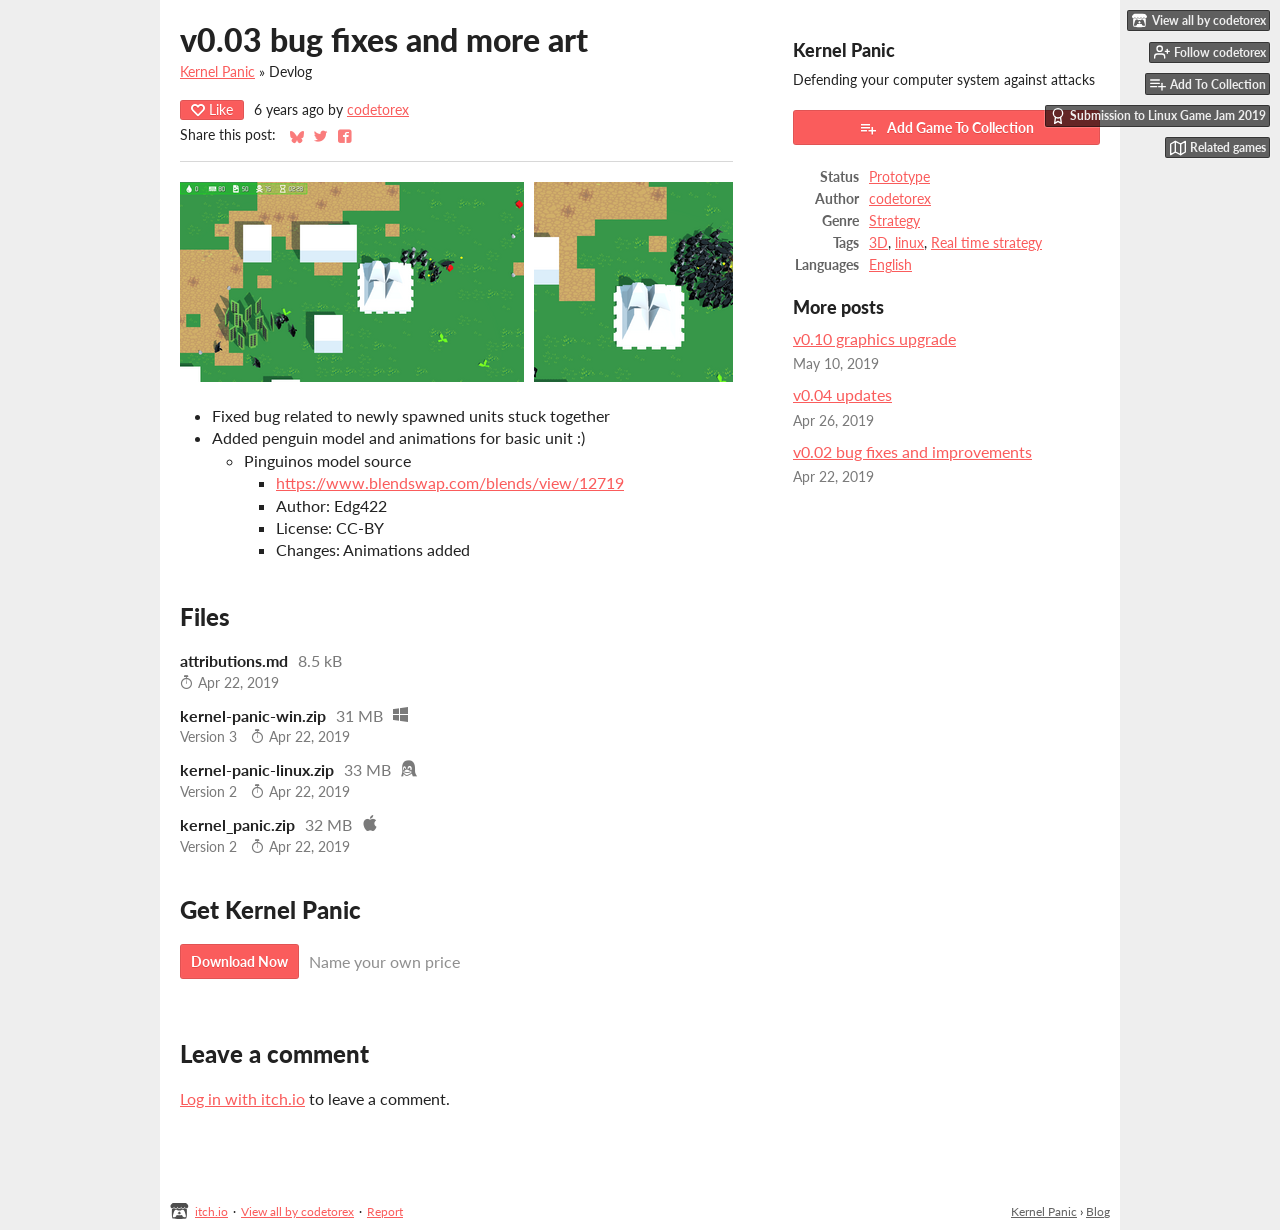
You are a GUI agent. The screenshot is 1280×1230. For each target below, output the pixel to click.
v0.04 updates (842, 394)
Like (212, 109)
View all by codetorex (297, 1211)
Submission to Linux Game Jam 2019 (1158, 116)
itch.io (211, 1211)
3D (878, 243)
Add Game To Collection (946, 128)
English (890, 265)
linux (909, 243)
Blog (1098, 1211)
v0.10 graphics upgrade (874, 338)
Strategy (894, 221)
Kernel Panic (217, 72)
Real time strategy (986, 243)
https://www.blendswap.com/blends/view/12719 (450, 482)
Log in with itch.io (242, 1098)
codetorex (378, 110)
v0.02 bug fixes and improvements (912, 451)
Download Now (239, 961)
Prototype (899, 177)
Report (385, 1211)
